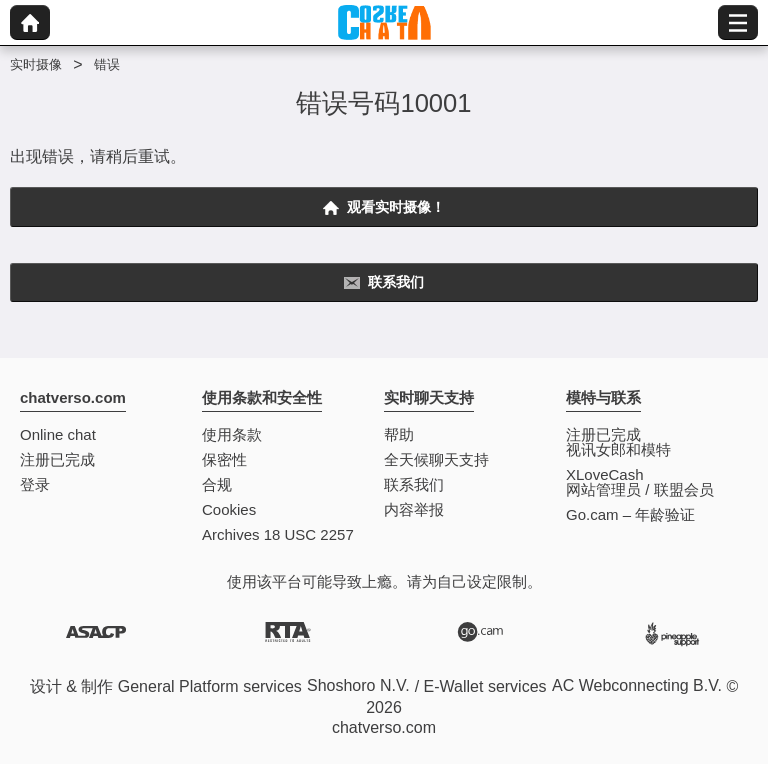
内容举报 (414, 509)
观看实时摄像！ (384, 207)
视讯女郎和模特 (618, 449)
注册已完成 (57, 459)
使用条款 (232, 434)
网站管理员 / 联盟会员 (640, 489)
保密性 (224, 459)
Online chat (58, 434)
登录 (35, 484)
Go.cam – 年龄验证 (630, 514)
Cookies (229, 509)
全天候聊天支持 (436, 459)
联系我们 (384, 282)
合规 (217, 484)
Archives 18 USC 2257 (278, 534)
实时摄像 (36, 64)
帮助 (399, 434)
